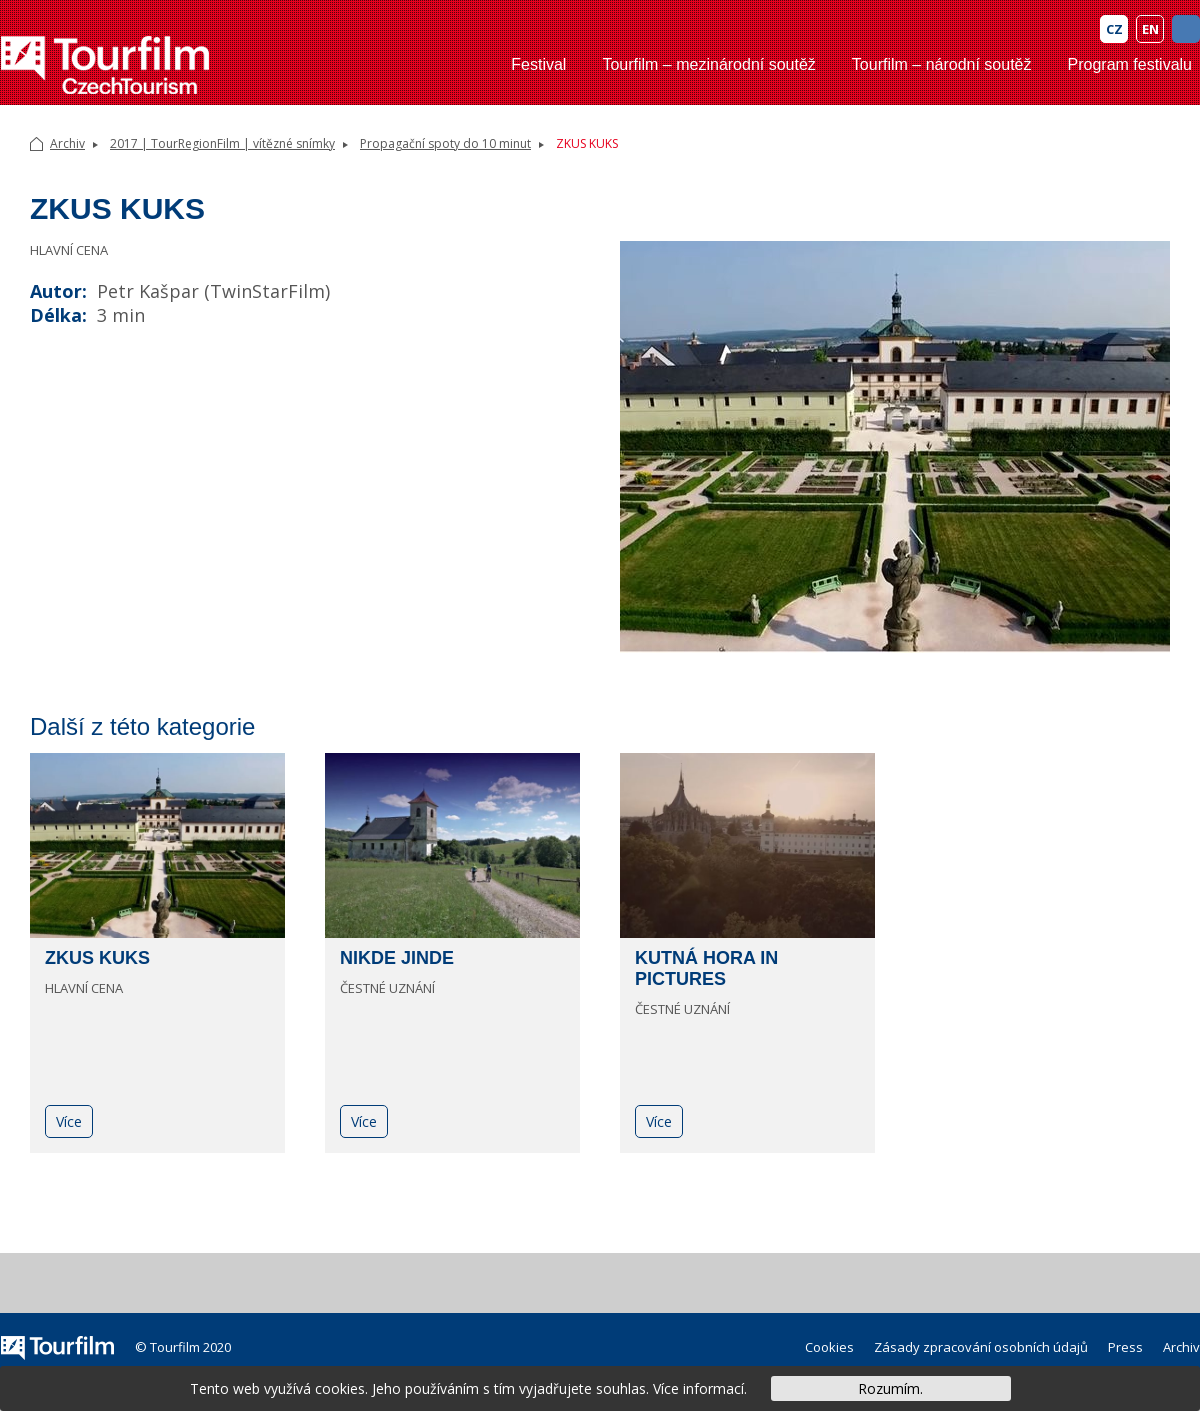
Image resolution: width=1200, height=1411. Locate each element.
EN (1150, 29)
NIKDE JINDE (397, 958)
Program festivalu (1130, 64)
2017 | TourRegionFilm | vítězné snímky (222, 143)
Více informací (698, 1388)
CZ (1114, 29)
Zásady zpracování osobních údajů (981, 1347)
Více (69, 1121)
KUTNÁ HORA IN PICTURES (706, 968)
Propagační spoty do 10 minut (445, 143)
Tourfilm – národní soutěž (942, 64)
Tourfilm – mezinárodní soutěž (708, 64)
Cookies (829, 1347)
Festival (538, 64)
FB (1186, 29)
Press (1125, 1347)
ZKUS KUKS (97, 958)
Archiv (67, 143)
